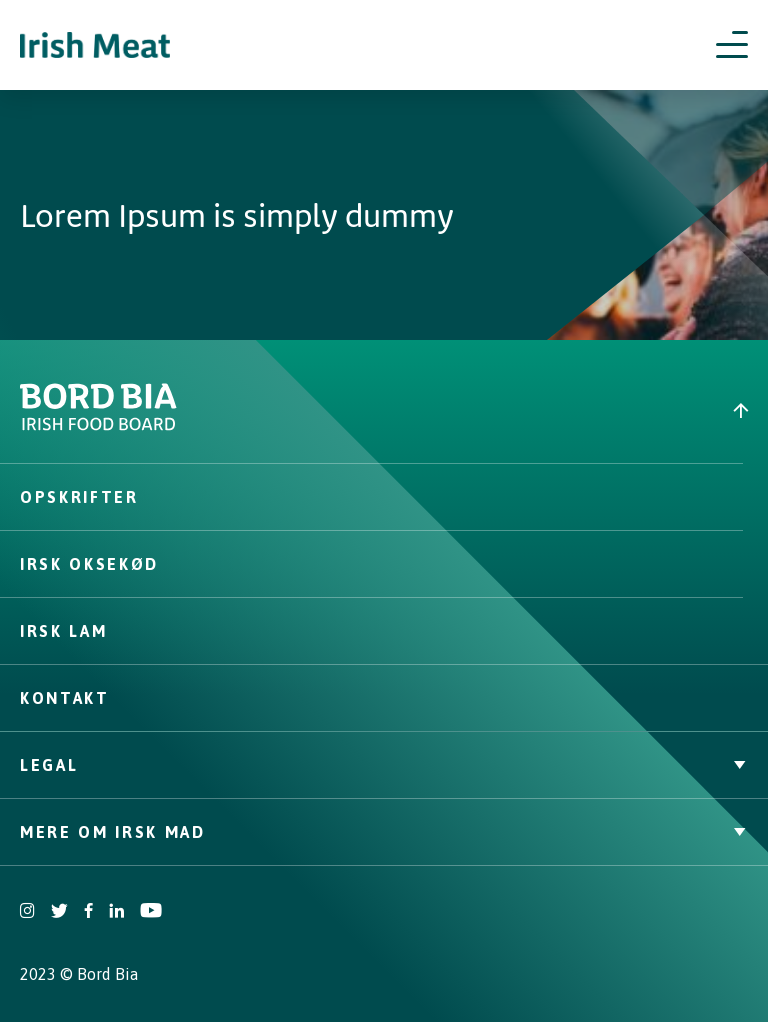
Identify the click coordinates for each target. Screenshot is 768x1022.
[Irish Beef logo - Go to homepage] (95, 45)
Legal (384, 765)
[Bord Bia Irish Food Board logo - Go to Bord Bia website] (98, 425)
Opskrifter (79, 497)
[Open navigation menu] (732, 45)
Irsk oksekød (89, 564)
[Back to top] (576, 410)
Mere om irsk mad (384, 832)
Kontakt (65, 698)
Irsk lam (63, 631)
